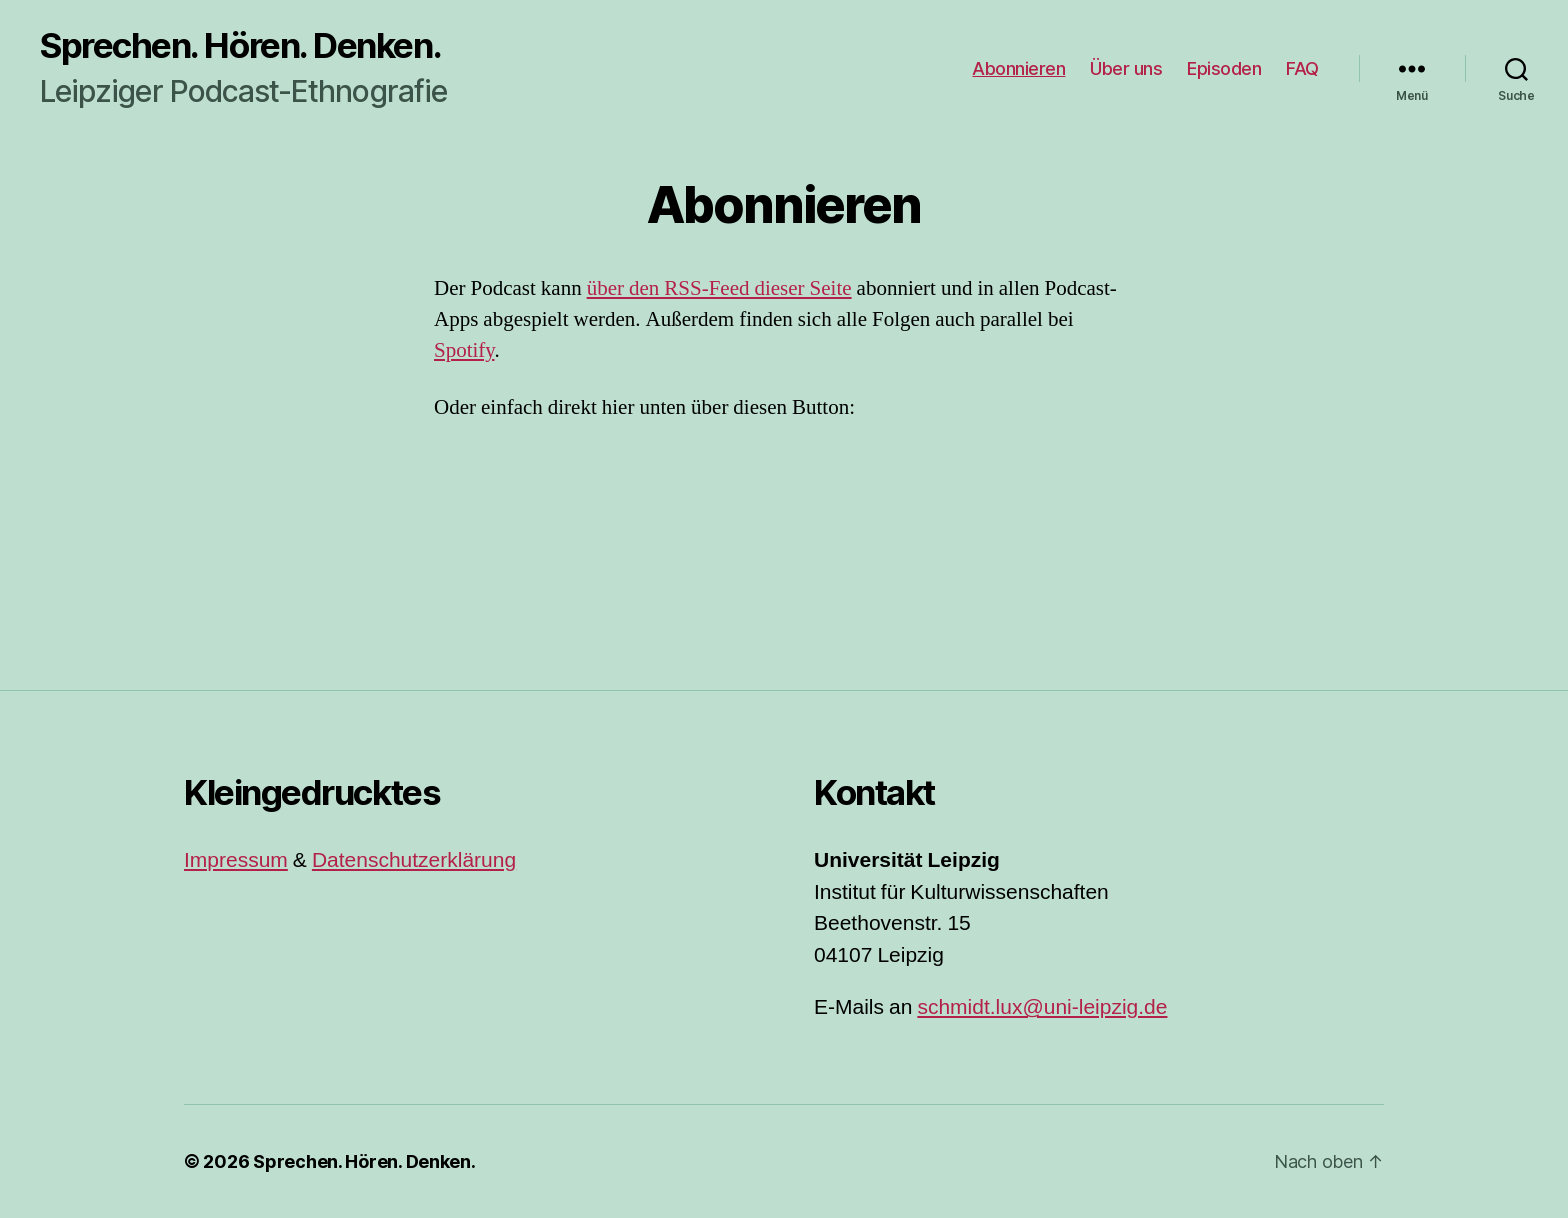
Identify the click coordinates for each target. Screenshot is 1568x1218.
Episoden (1224, 68)
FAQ (1302, 68)
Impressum (236, 860)
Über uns (1126, 68)
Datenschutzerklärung (414, 860)
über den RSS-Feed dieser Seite (719, 288)
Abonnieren (1018, 68)
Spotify (464, 350)
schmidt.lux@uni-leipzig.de (1042, 1007)
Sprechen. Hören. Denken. (240, 45)
